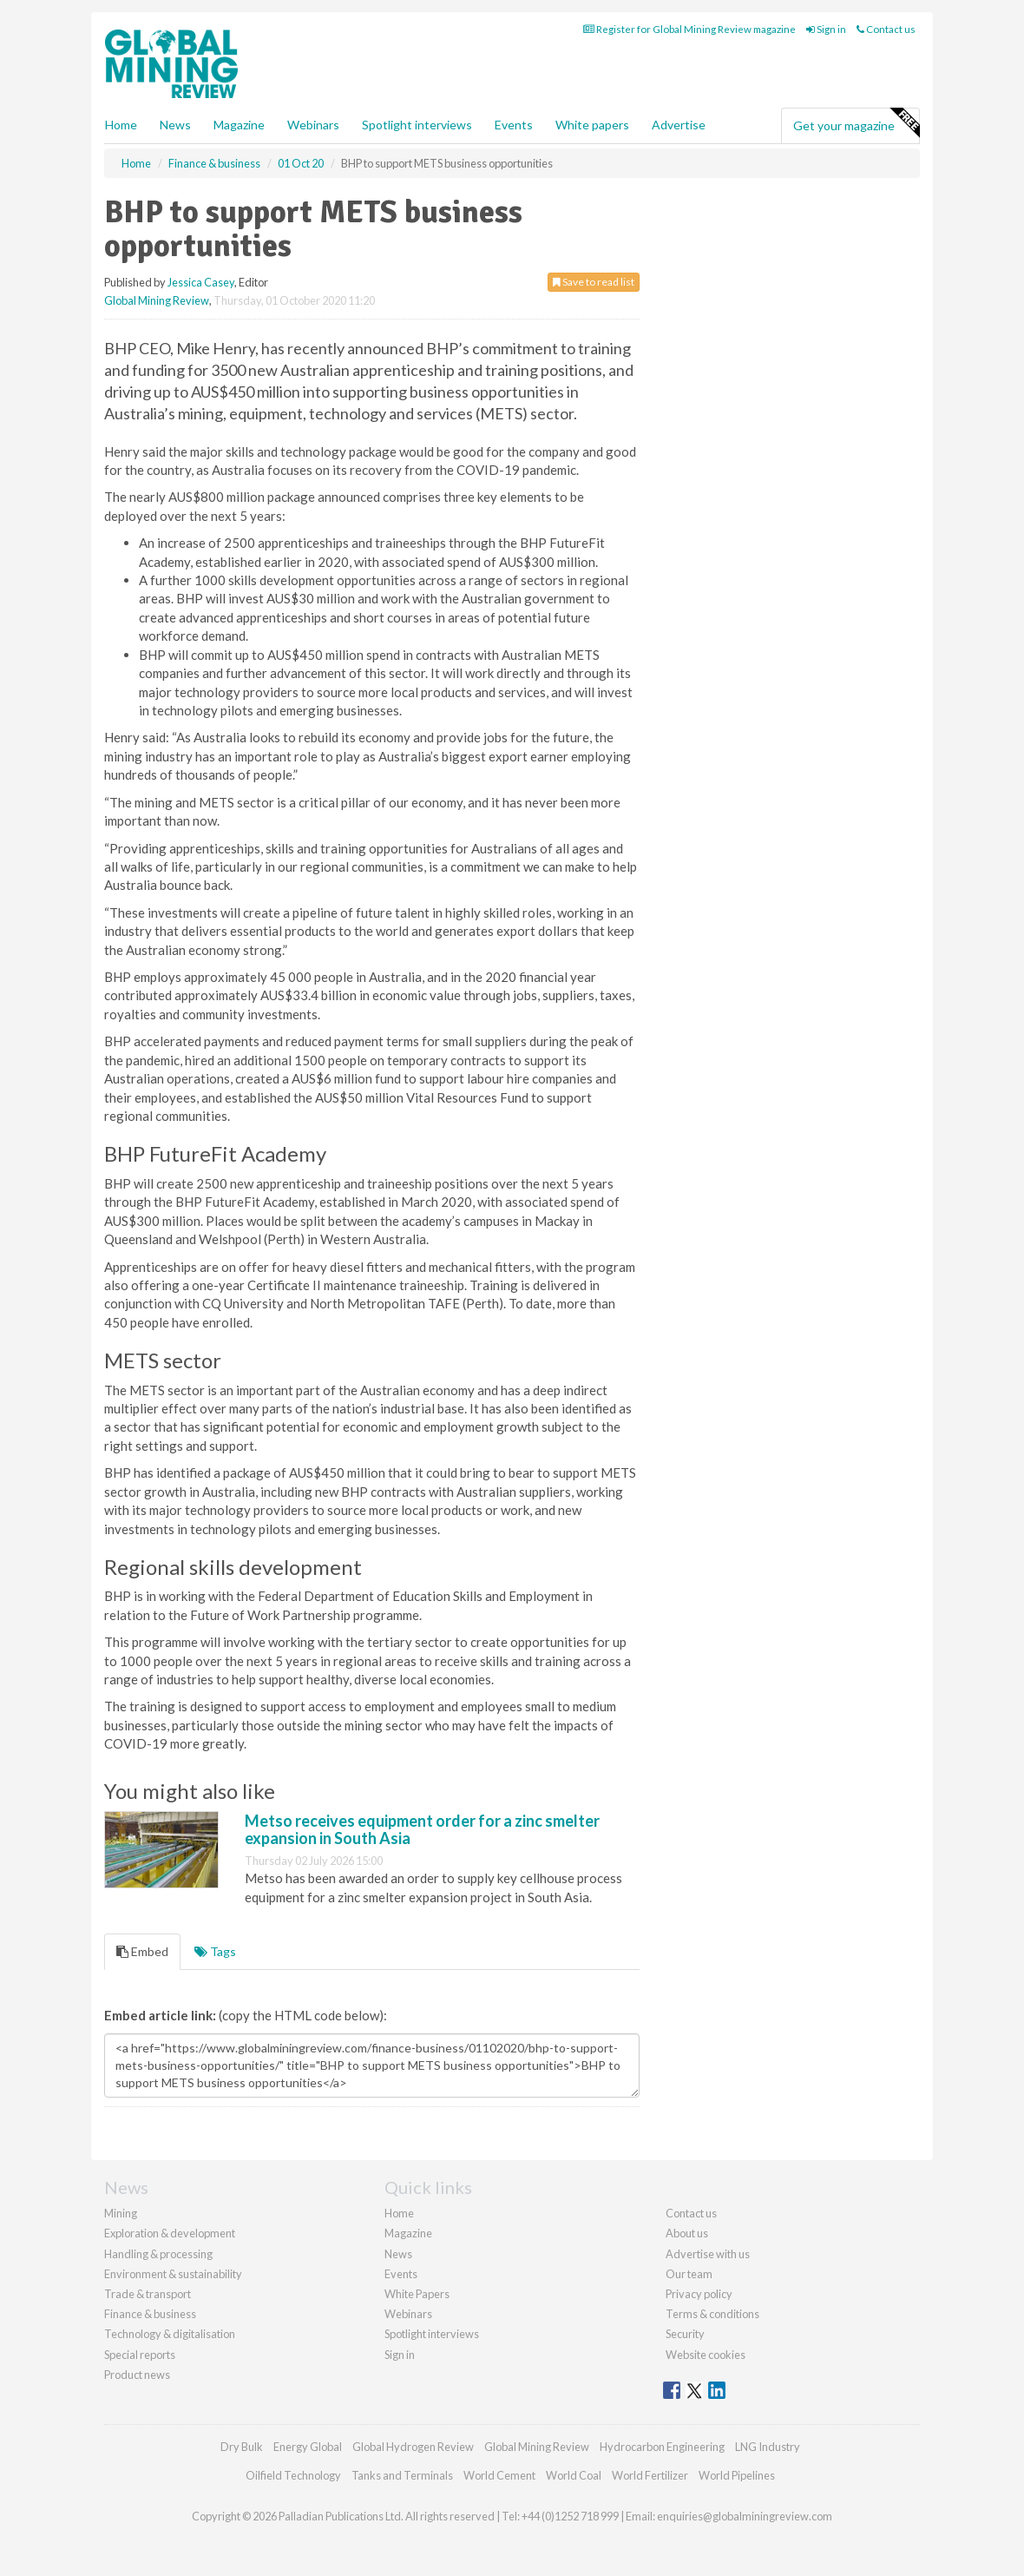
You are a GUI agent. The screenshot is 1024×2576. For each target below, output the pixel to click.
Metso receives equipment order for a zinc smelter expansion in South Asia (422, 1829)
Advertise (679, 124)
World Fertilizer (650, 2475)
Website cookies (705, 2355)
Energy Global (307, 2447)
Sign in (826, 29)
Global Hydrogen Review (413, 2447)
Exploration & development (169, 2233)
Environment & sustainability (173, 2274)
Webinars (313, 124)
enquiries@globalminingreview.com (744, 2516)
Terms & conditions (712, 2314)
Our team (689, 2274)
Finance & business (150, 2314)
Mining (120, 2213)
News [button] (175, 124)
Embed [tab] (142, 1951)
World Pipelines (737, 2475)
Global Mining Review (156, 300)
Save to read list (593, 281)
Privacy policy (699, 2294)
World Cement (499, 2475)
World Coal (573, 2475)
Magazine (239, 124)
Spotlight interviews (417, 124)
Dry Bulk (241, 2447)
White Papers (417, 2294)
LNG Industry (767, 2447)
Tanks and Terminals (402, 2475)
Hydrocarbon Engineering (662, 2447)
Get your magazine (856, 123)
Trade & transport (147, 2294)
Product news (137, 2375)
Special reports (139, 2355)
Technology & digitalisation (169, 2334)
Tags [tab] (215, 1951)
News (398, 2254)
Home (121, 124)
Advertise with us (708, 2254)
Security (685, 2334)
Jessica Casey (200, 282)
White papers (592, 124)
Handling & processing (158, 2254)
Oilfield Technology (293, 2475)
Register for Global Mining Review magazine (689, 29)
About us (687, 2233)
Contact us (886, 29)
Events (514, 124)
